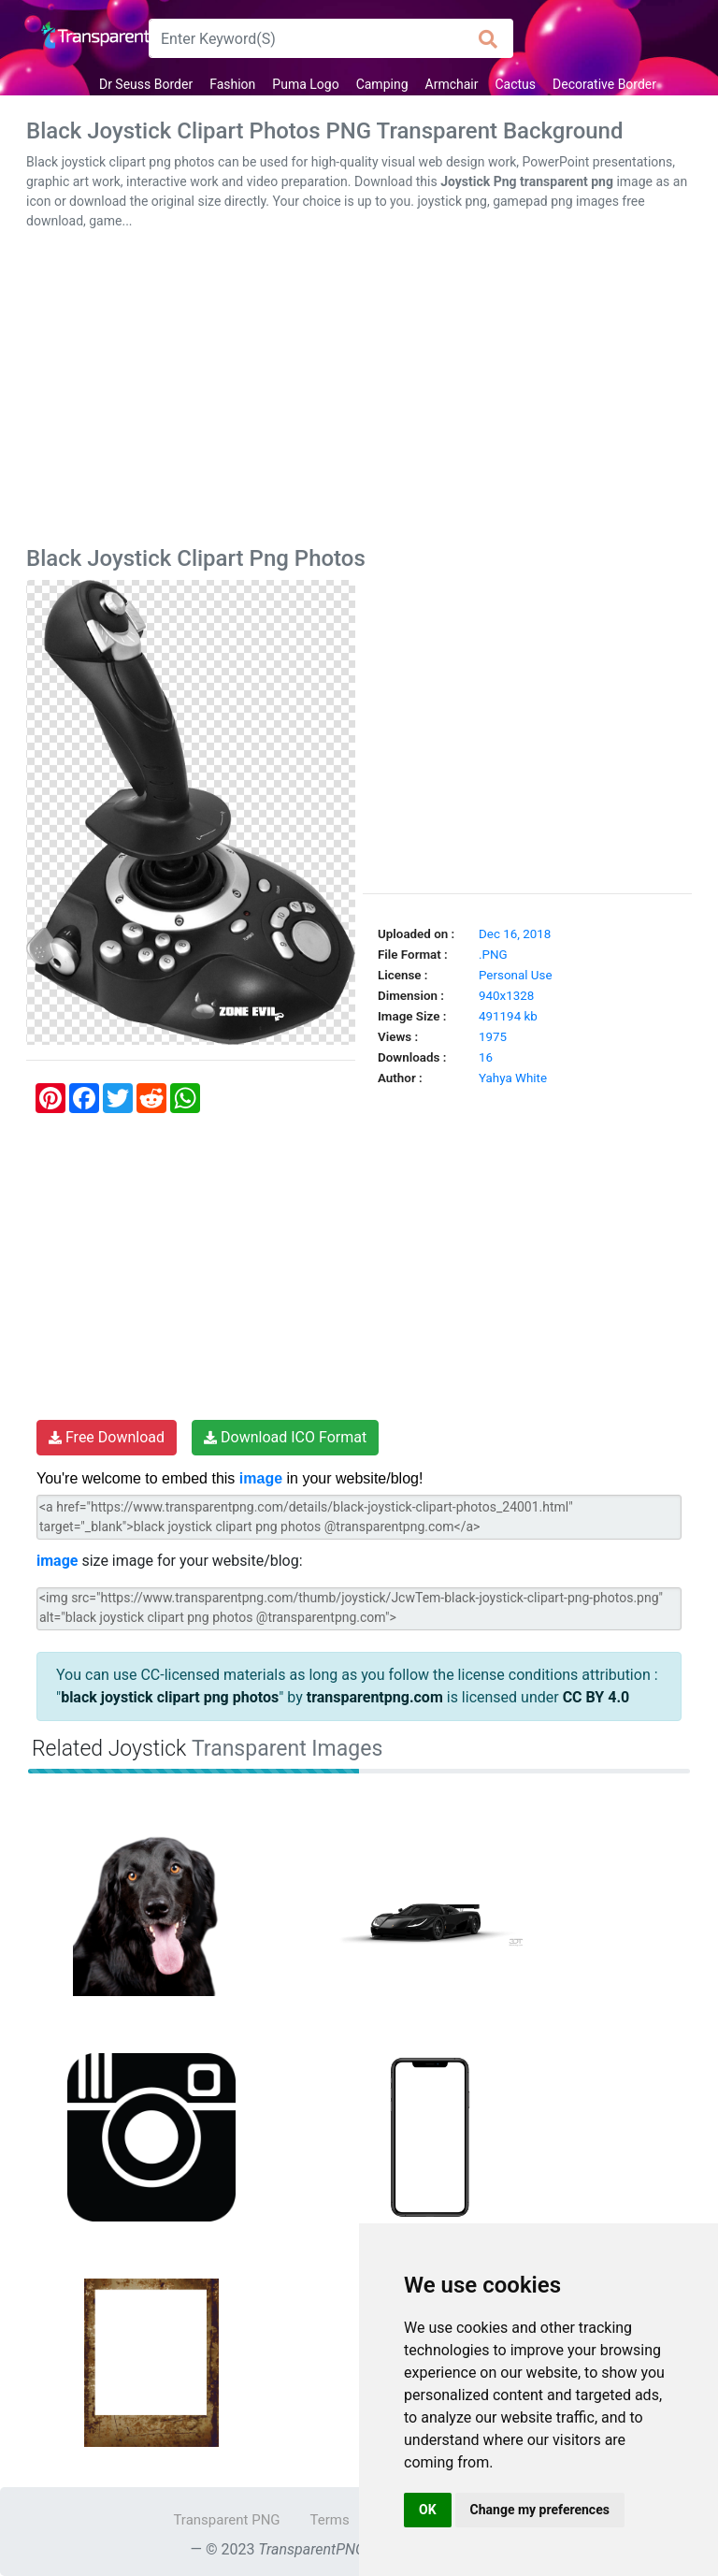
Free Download (107, 1437)
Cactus (515, 84)
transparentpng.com (375, 1697)
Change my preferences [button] (540, 2509)
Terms (330, 2519)
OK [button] (428, 2509)
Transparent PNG (226, 2519)
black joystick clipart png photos (170, 1697)
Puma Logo (305, 84)
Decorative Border (604, 84)
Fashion (232, 84)
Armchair (452, 84)
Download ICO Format (285, 1437)
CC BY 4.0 (596, 1697)
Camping (382, 84)
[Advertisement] (359, 392)
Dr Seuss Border (146, 84)
